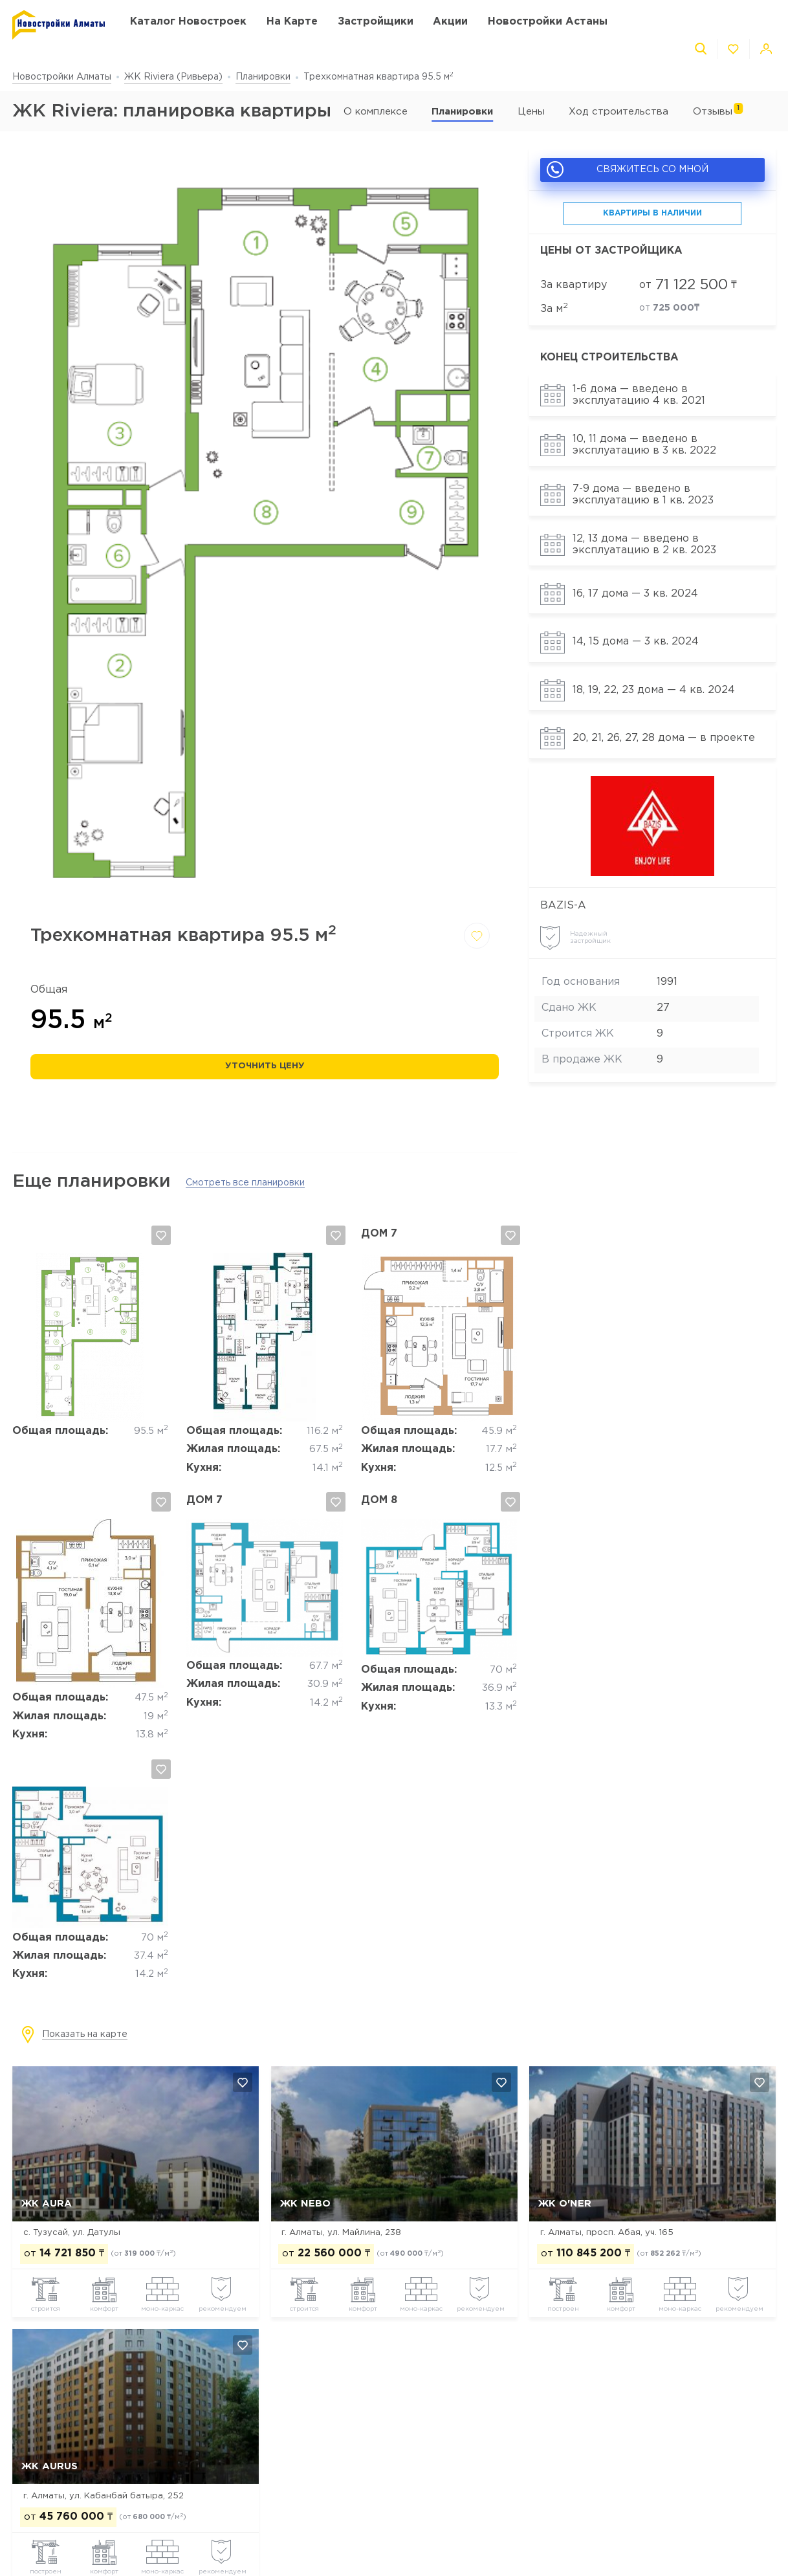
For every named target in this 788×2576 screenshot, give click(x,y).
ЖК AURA (46, 2203)
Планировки (262, 77)
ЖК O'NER (564, 2203)
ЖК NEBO (305, 2203)
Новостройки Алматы (61, 77)
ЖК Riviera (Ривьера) (173, 77)
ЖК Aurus (49, 2466)
